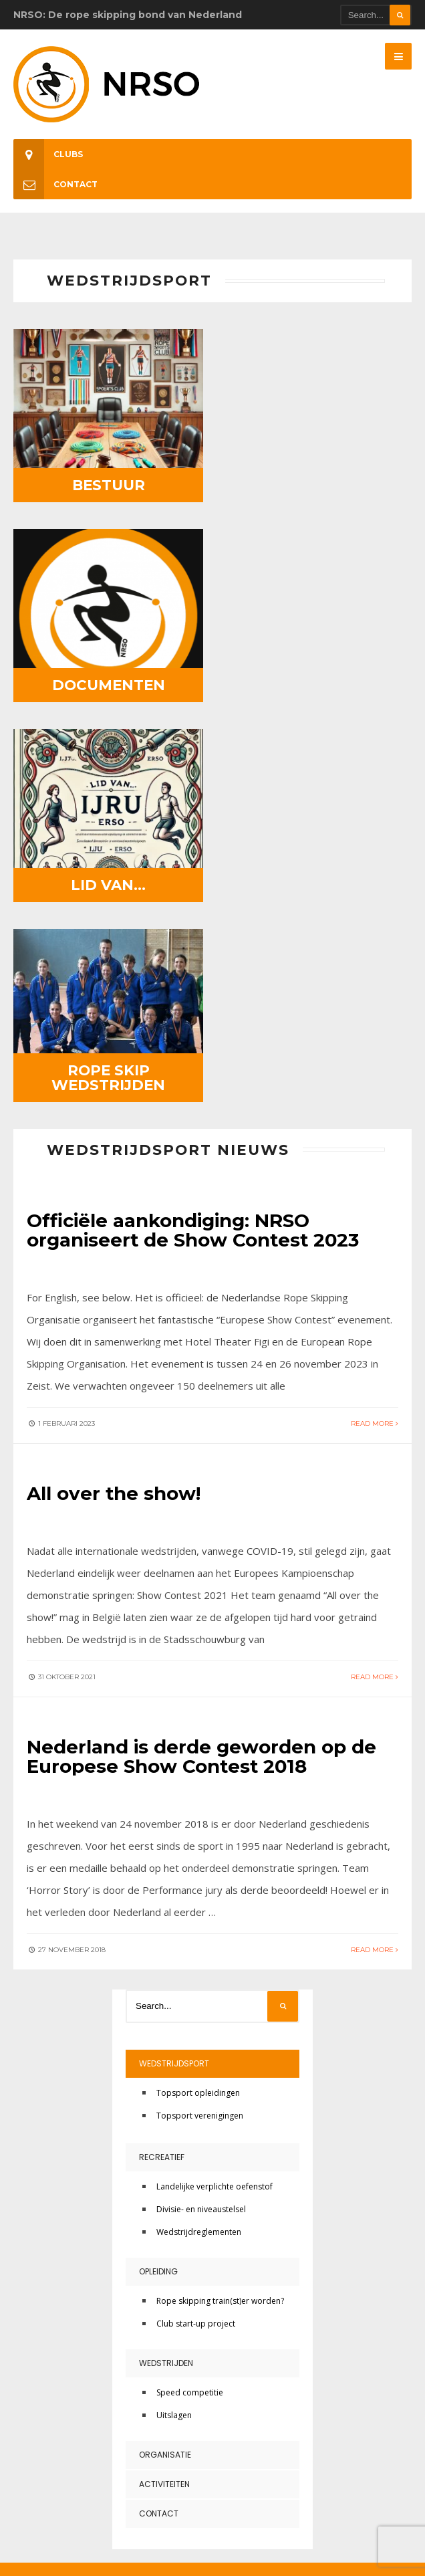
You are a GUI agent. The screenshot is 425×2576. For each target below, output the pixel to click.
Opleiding (158, 1860)
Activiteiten (164, 2073)
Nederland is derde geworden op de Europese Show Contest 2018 (202, 1347)
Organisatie (165, 2044)
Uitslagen (174, 2004)
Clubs (48, 154)
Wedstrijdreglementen (198, 1821)
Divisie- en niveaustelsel (201, 1798)
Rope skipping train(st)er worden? (220, 1890)
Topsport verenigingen (199, 1705)
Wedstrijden (166, 1952)
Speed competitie (189, 1982)
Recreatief (161, 1746)
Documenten (319, 481)
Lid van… (106, 676)
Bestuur (106, 481)
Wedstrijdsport (174, 1652)
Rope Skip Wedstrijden (319, 670)
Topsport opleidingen (198, 1682)
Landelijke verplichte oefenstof (214, 1776)
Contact (55, 184)
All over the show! (114, 1084)
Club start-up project (195, 1913)
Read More (374, 1014)
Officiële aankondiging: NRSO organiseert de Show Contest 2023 (195, 822)
